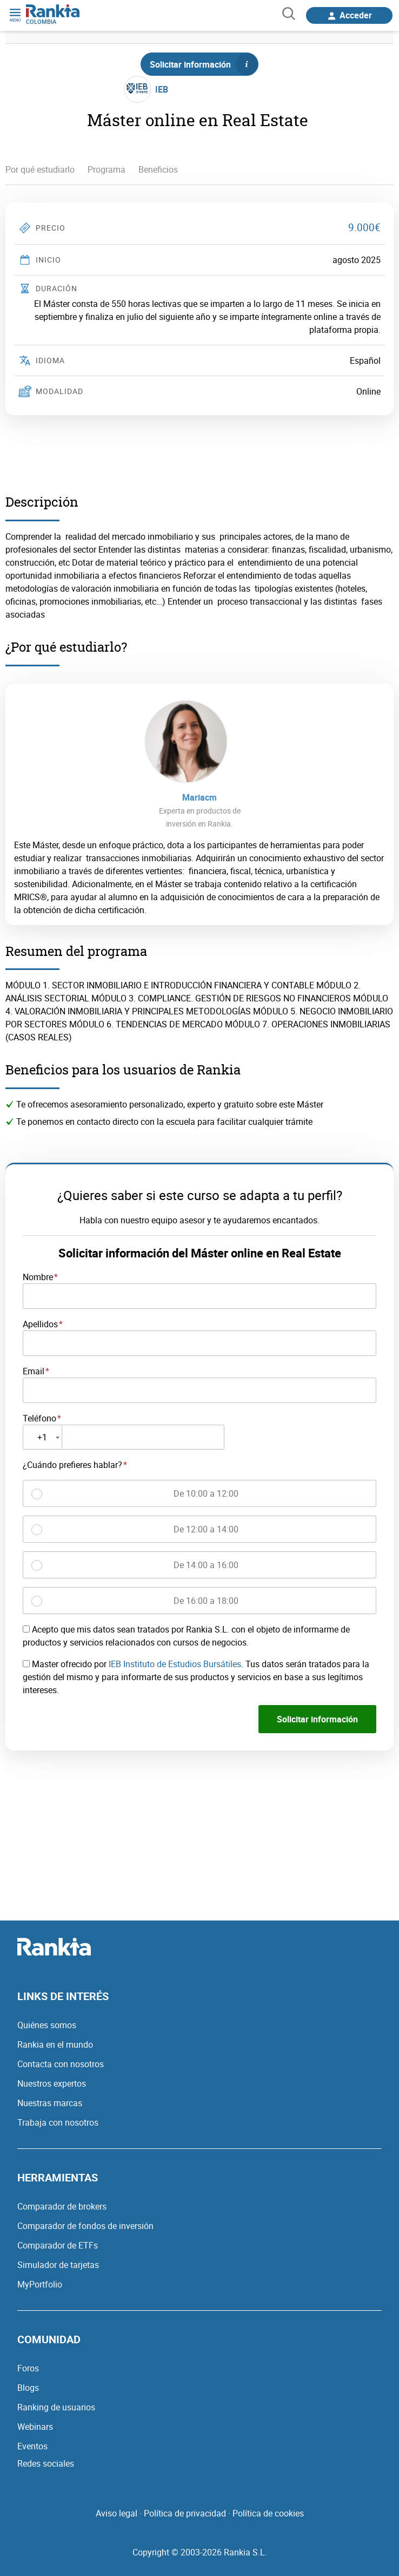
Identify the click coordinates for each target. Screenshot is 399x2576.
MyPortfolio (39, 2284)
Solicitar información (204, 64)
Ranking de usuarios (56, 2407)
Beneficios (158, 169)
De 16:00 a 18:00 (206, 1601)
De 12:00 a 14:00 (206, 1529)
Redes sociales (45, 2463)
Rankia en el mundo (55, 2044)
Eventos (32, 2446)
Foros (28, 2368)
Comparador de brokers (62, 2206)
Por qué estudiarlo (40, 169)
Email (33, 1371)
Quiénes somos (46, 2025)
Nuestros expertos (51, 2083)
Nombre (38, 1277)
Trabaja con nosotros (57, 2122)
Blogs (28, 2388)
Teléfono (39, 1418)
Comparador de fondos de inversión (85, 2226)
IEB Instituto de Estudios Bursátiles (175, 1664)
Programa (106, 169)
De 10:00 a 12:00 (206, 1493)
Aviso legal (116, 2513)
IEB (161, 89)
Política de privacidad (185, 2513)
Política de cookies (268, 2513)
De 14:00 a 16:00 (206, 1565)
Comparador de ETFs (57, 2245)
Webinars (35, 2427)
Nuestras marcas (49, 2103)
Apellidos (40, 1324)
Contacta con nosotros (60, 2064)
